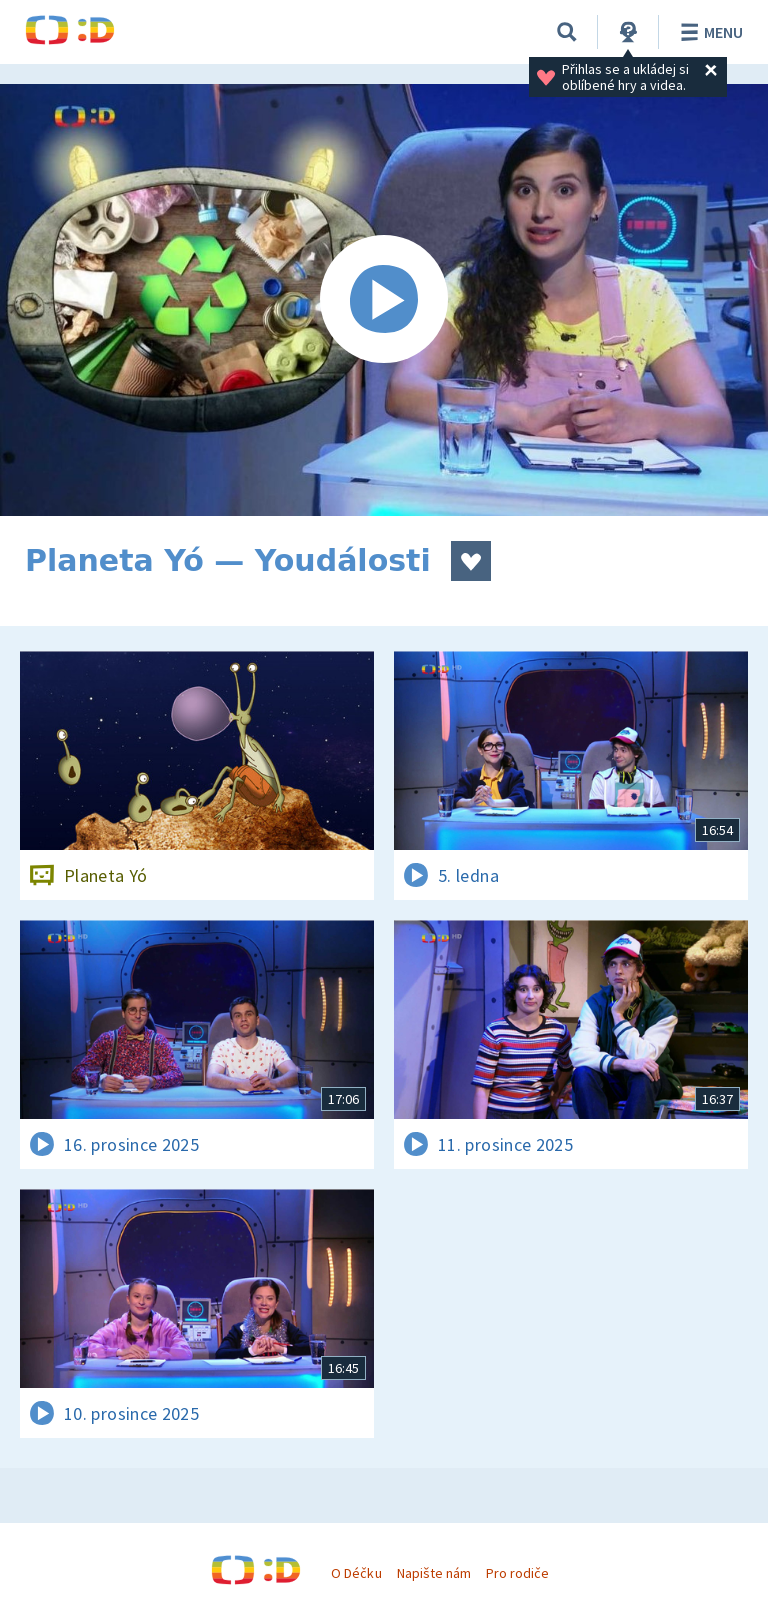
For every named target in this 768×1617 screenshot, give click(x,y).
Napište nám (434, 1573)
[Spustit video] (384, 300)
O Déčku (356, 1573)
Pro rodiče (517, 1573)
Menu (708, 32)
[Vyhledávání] (567, 32)
